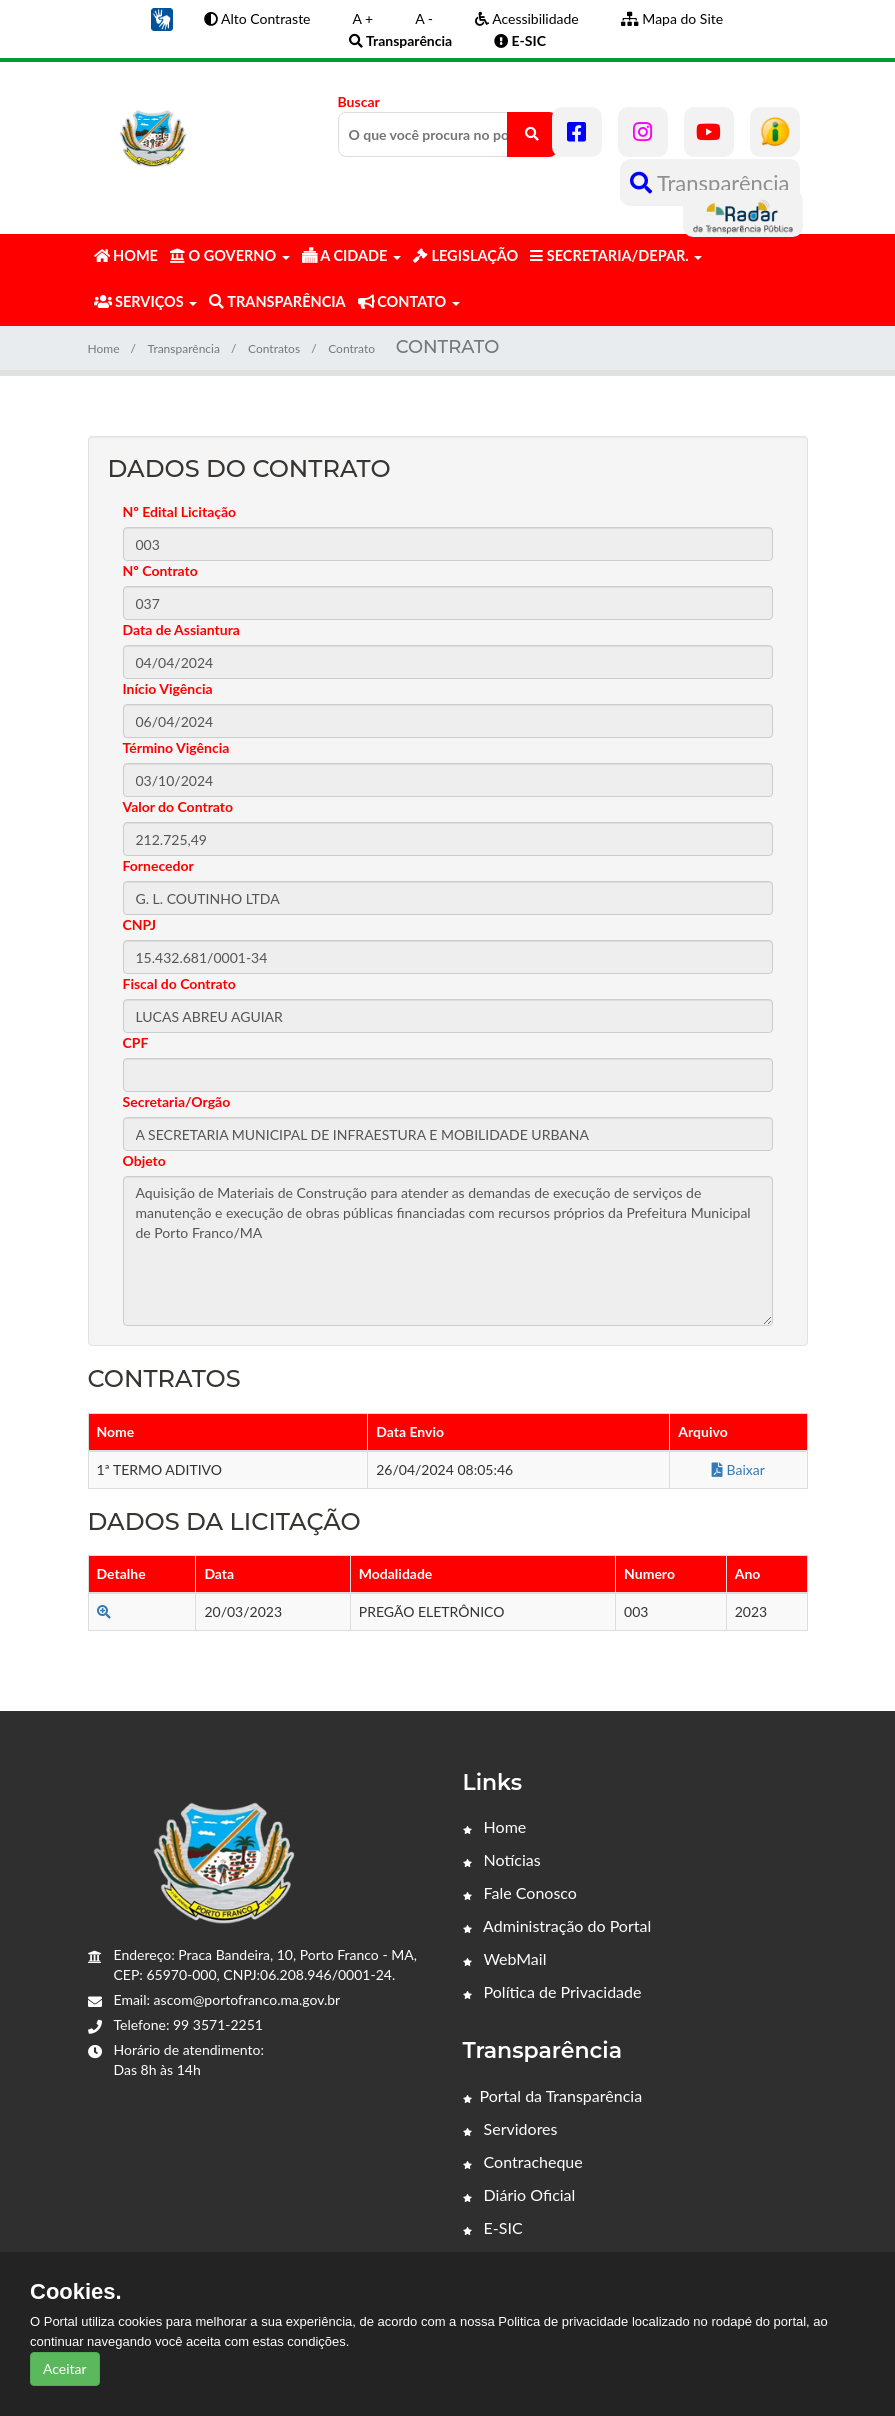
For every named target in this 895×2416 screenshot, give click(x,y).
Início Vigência (168, 688)
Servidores (510, 2128)
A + (363, 18)
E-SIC (493, 2227)
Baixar (738, 1469)
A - (424, 18)
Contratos (274, 348)
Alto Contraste (257, 18)
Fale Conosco (520, 1892)
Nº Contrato (160, 570)
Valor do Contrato (178, 806)
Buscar (448, 125)
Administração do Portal (557, 1925)
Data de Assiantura (181, 629)
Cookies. (76, 2292)
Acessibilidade (527, 18)
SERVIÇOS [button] (146, 301)
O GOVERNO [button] (230, 255)
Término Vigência (176, 747)
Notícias (502, 1859)
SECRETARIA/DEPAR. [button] (616, 255)
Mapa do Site (672, 18)
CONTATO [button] (409, 301)
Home (104, 348)
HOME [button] (126, 255)
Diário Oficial (519, 2194)
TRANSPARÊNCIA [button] (277, 301)
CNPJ (140, 924)
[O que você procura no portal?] (532, 134)
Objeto (144, 1160)
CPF (136, 1042)
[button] (162, 17)
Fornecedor (158, 865)
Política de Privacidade (552, 1991)
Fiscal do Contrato (179, 983)
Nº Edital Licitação (180, 511)
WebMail (505, 1958)
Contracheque (523, 2161)
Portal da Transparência (553, 2095)
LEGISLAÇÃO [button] (465, 255)
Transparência (710, 182)
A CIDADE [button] (351, 255)
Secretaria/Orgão (177, 1101)
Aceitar (65, 2368)
